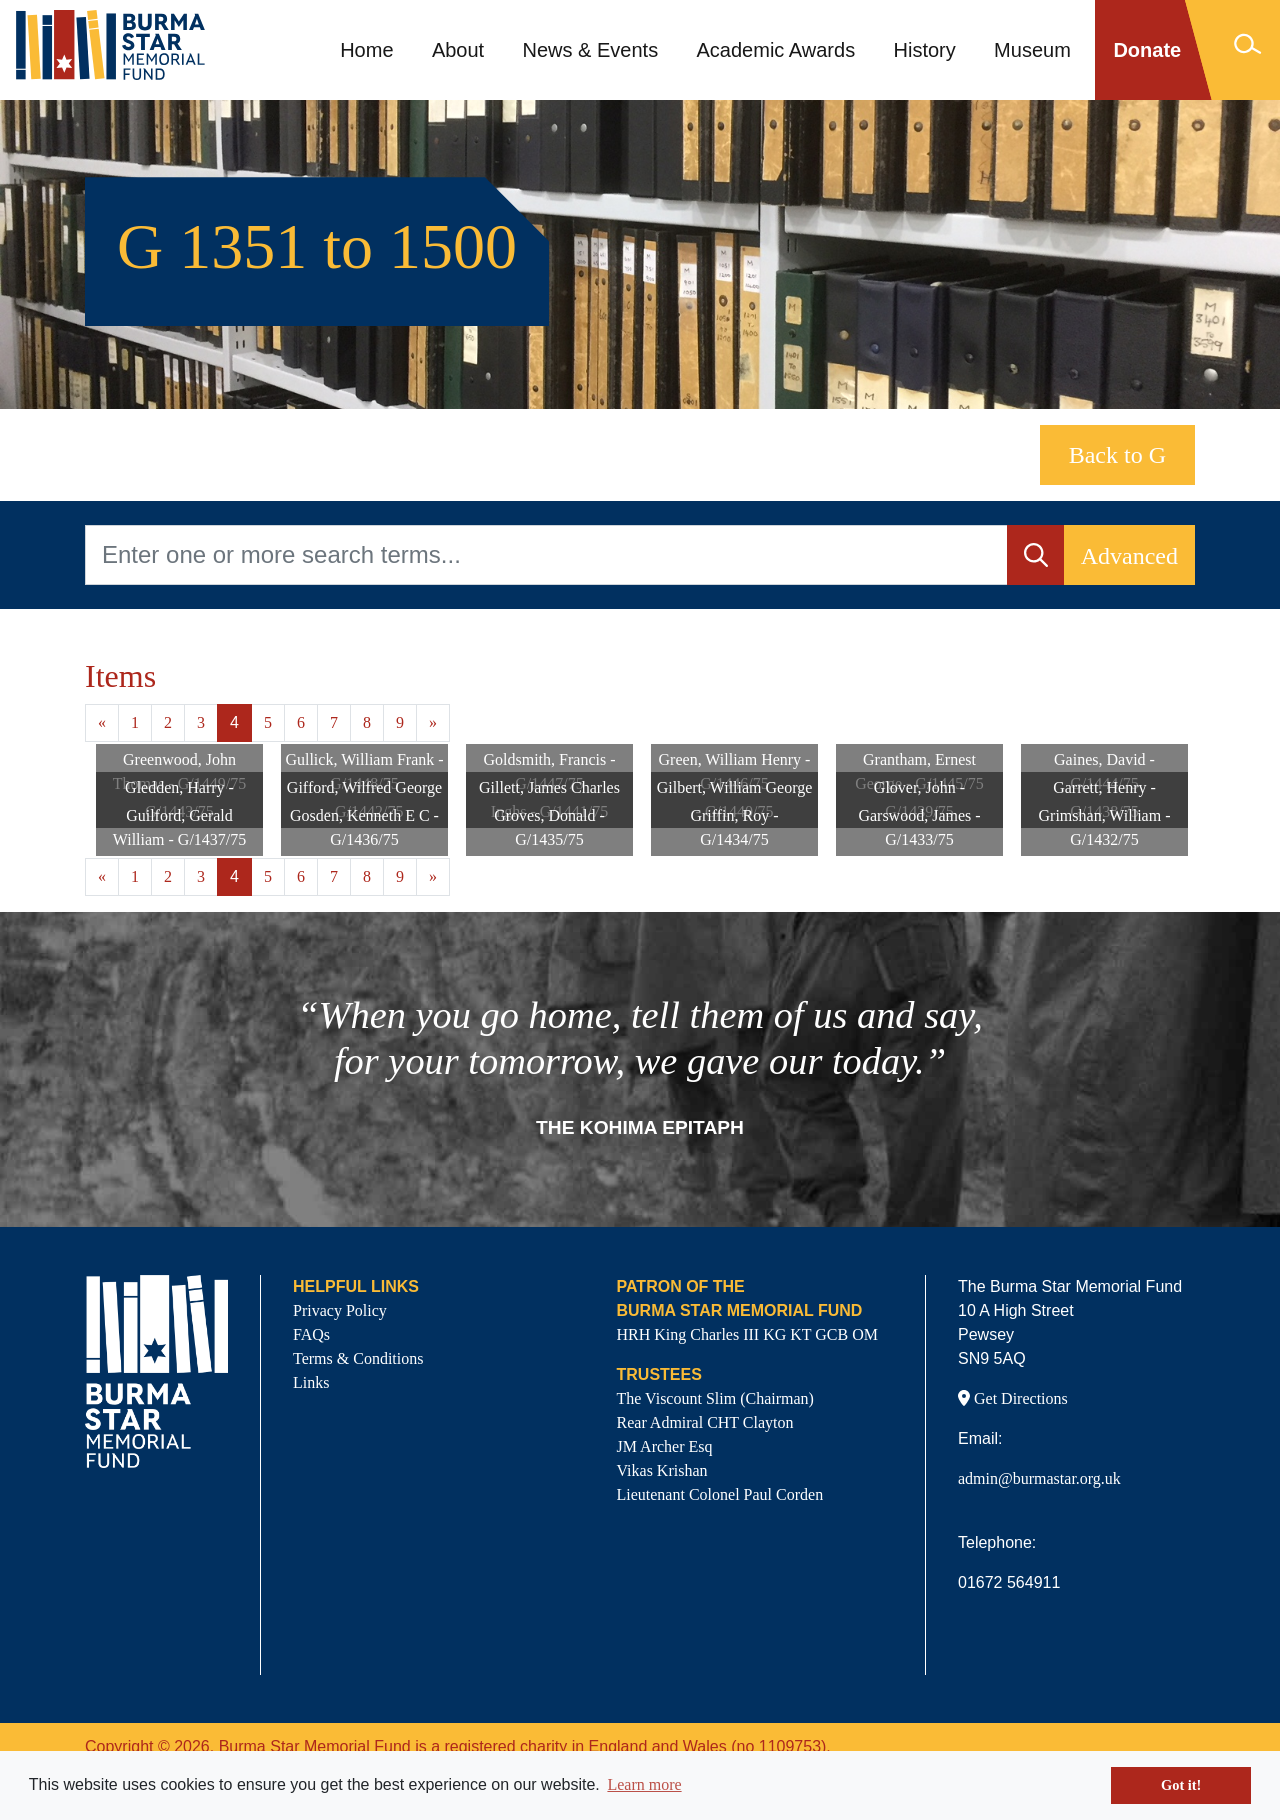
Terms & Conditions (358, 1358)
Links (311, 1382)
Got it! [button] (1181, 1785)
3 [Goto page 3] (201, 722)
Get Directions (1013, 1398)
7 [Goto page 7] (334, 722)
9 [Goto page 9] (400, 722)
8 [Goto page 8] (367, 722)
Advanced (1129, 556)
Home (366, 50)
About (458, 50)
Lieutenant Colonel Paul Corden (720, 1494)
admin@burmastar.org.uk (1039, 1478)
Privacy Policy (340, 1310)
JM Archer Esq (665, 1446)
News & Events (591, 50)
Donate (1147, 50)
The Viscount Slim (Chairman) (715, 1398)
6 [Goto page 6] (301, 722)
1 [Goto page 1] (135, 722)
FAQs (311, 1334)
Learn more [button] (644, 1784)
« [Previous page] (102, 722)
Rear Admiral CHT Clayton (705, 1422)
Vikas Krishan (662, 1470)
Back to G (1117, 455)
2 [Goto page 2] (168, 722)
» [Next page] (433, 722)
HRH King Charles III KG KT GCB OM (747, 1334)
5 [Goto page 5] (268, 722)
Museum (1032, 50)
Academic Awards (776, 50)
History (925, 50)
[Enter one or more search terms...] (546, 555)
